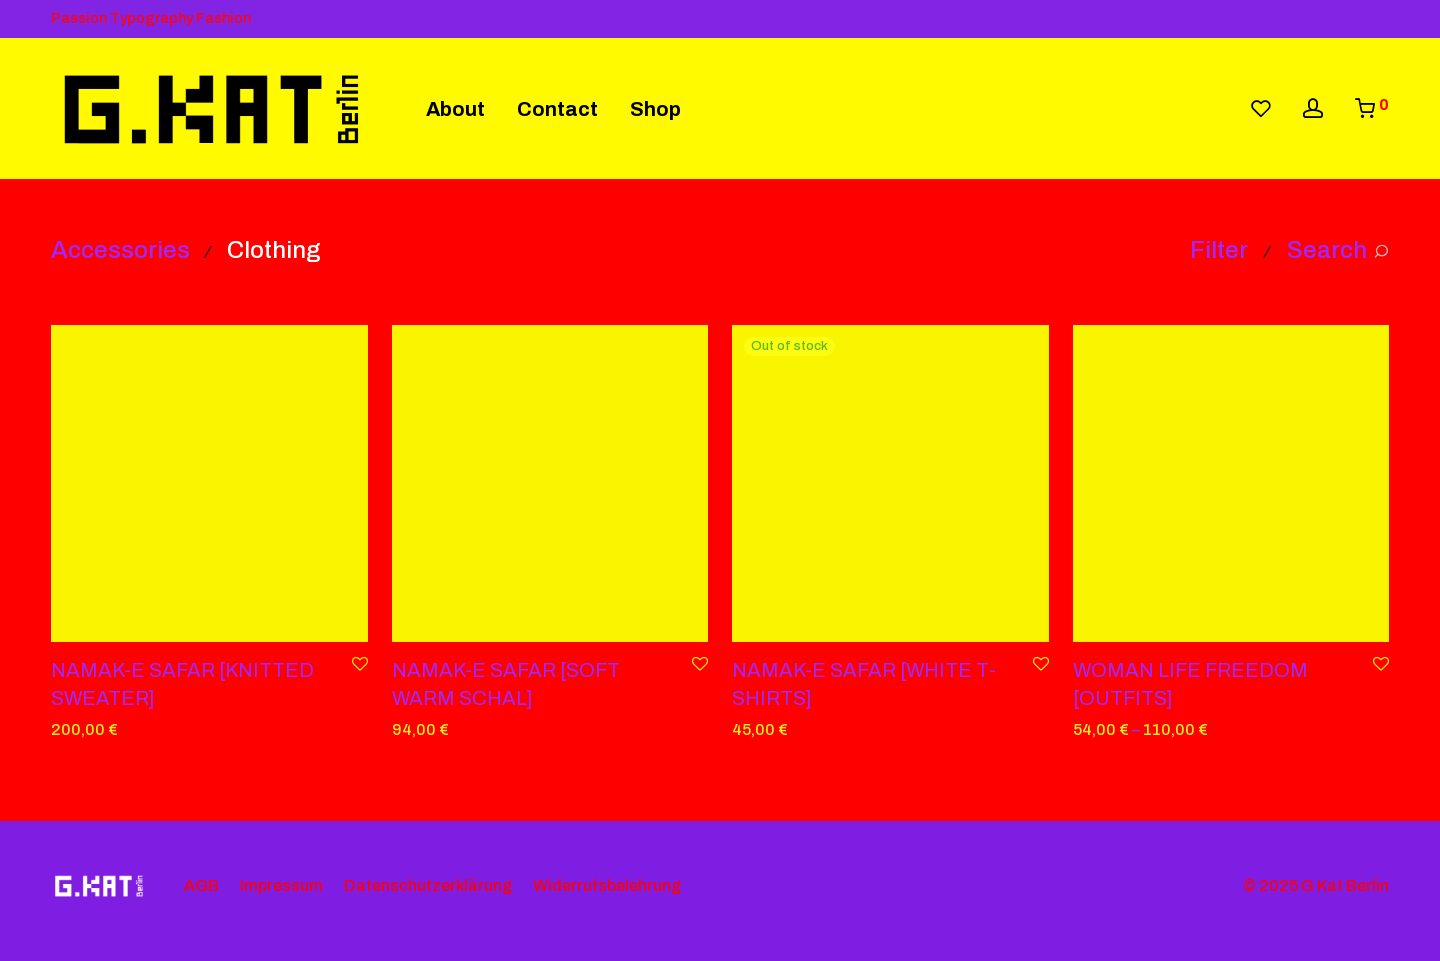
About (455, 109)
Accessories (120, 250)
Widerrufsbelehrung (607, 885)
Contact (557, 109)
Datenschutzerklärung (428, 885)
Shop (655, 109)
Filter (1219, 250)
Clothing (274, 250)
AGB (201, 885)
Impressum (281, 885)
